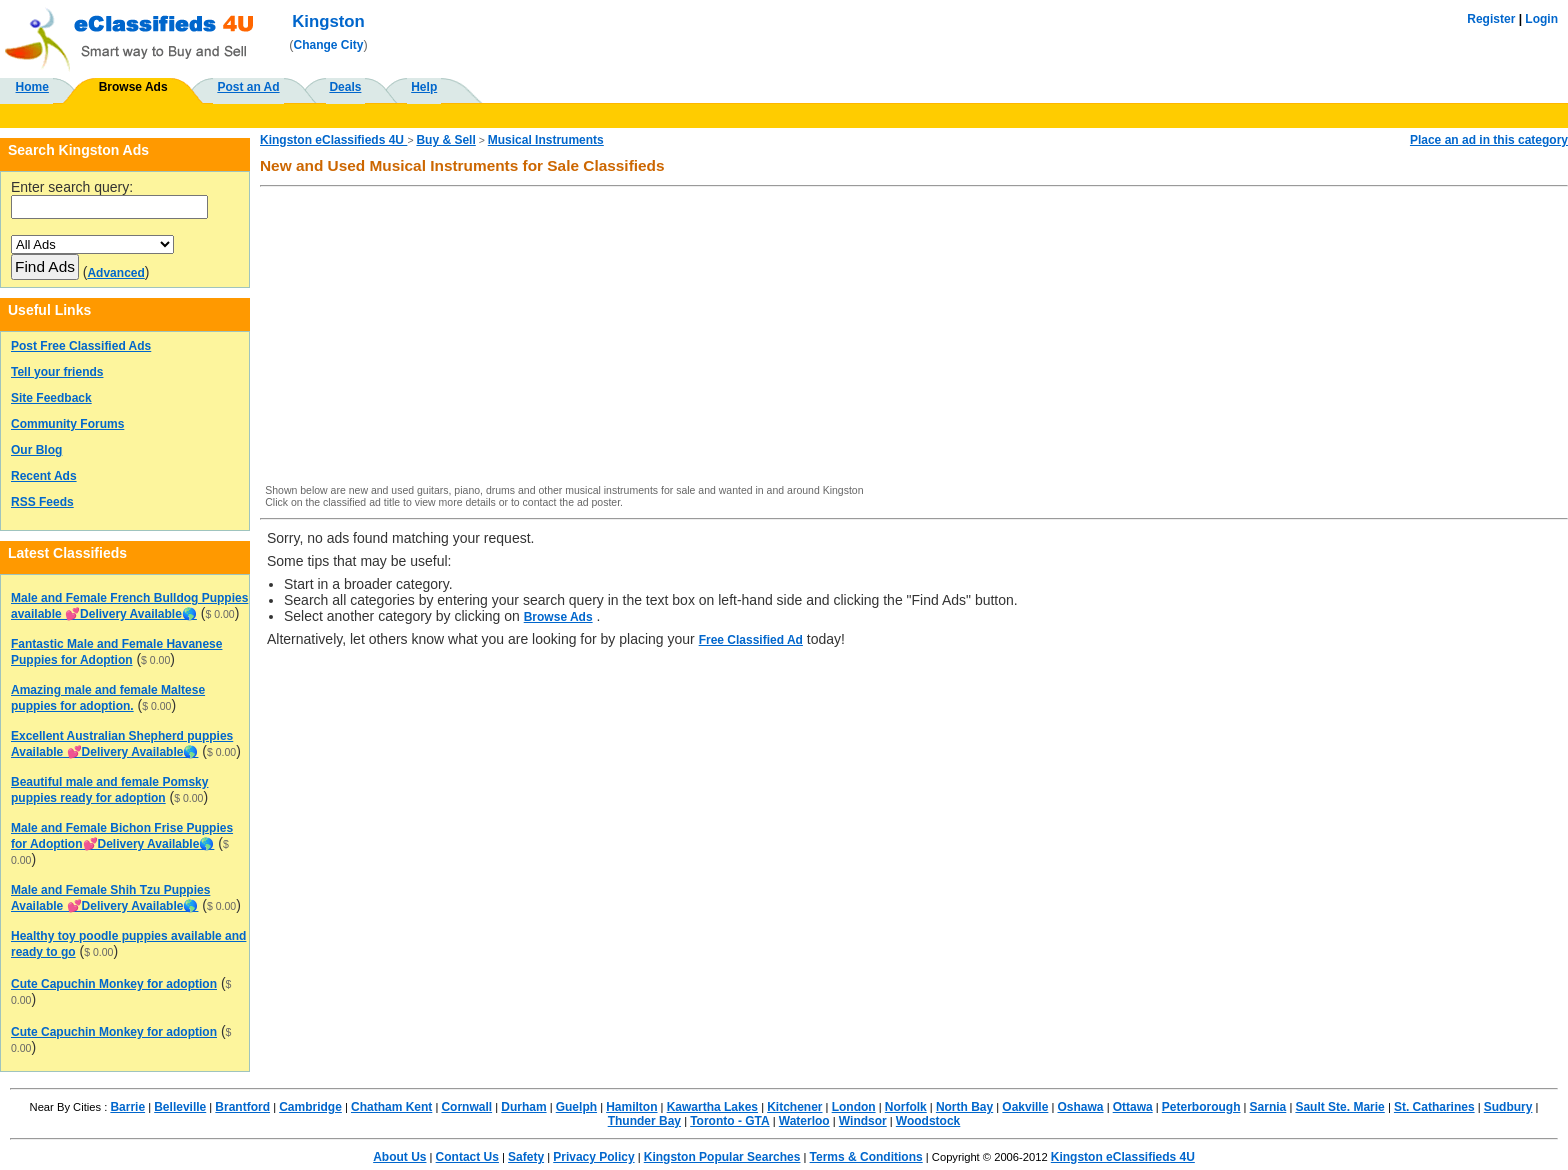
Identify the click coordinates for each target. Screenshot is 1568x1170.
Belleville (180, 1107)
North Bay (964, 1107)
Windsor (863, 1121)
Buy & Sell (445, 140)
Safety (526, 1157)
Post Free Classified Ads (81, 346)
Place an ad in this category (1489, 140)
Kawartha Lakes (712, 1107)
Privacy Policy (593, 1157)
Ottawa (1133, 1107)
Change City (329, 45)
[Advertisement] (867, 337)
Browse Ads (133, 87)
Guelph (576, 1107)
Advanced (115, 273)
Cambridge (310, 1107)
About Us (399, 1157)
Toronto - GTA (730, 1121)
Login (1541, 19)
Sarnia (1268, 1107)
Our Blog (36, 450)
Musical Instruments (546, 140)
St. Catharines (1434, 1107)
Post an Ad (248, 87)
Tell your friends (57, 372)
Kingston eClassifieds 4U (333, 140)
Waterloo (804, 1121)
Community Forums (67, 424)
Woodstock (928, 1121)
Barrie (127, 1107)
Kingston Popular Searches (722, 1157)
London (854, 1107)
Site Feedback (51, 398)
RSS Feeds (42, 502)
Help (424, 87)
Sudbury (1508, 1107)
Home (32, 87)
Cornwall (466, 1107)
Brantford (242, 1107)
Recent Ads (44, 476)
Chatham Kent (391, 1107)
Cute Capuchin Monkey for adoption (114, 984)
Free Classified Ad (751, 640)
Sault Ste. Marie (1339, 1107)
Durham (523, 1107)
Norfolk (906, 1107)
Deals (345, 87)
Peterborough (1201, 1107)
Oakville (1025, 1107)
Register (1491, 19)
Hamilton (631, 1107)
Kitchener (794, 1107)
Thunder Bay (644, 1121)
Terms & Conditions (866, 1157)
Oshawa (1081, 1107)
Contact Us (467, 1157)
